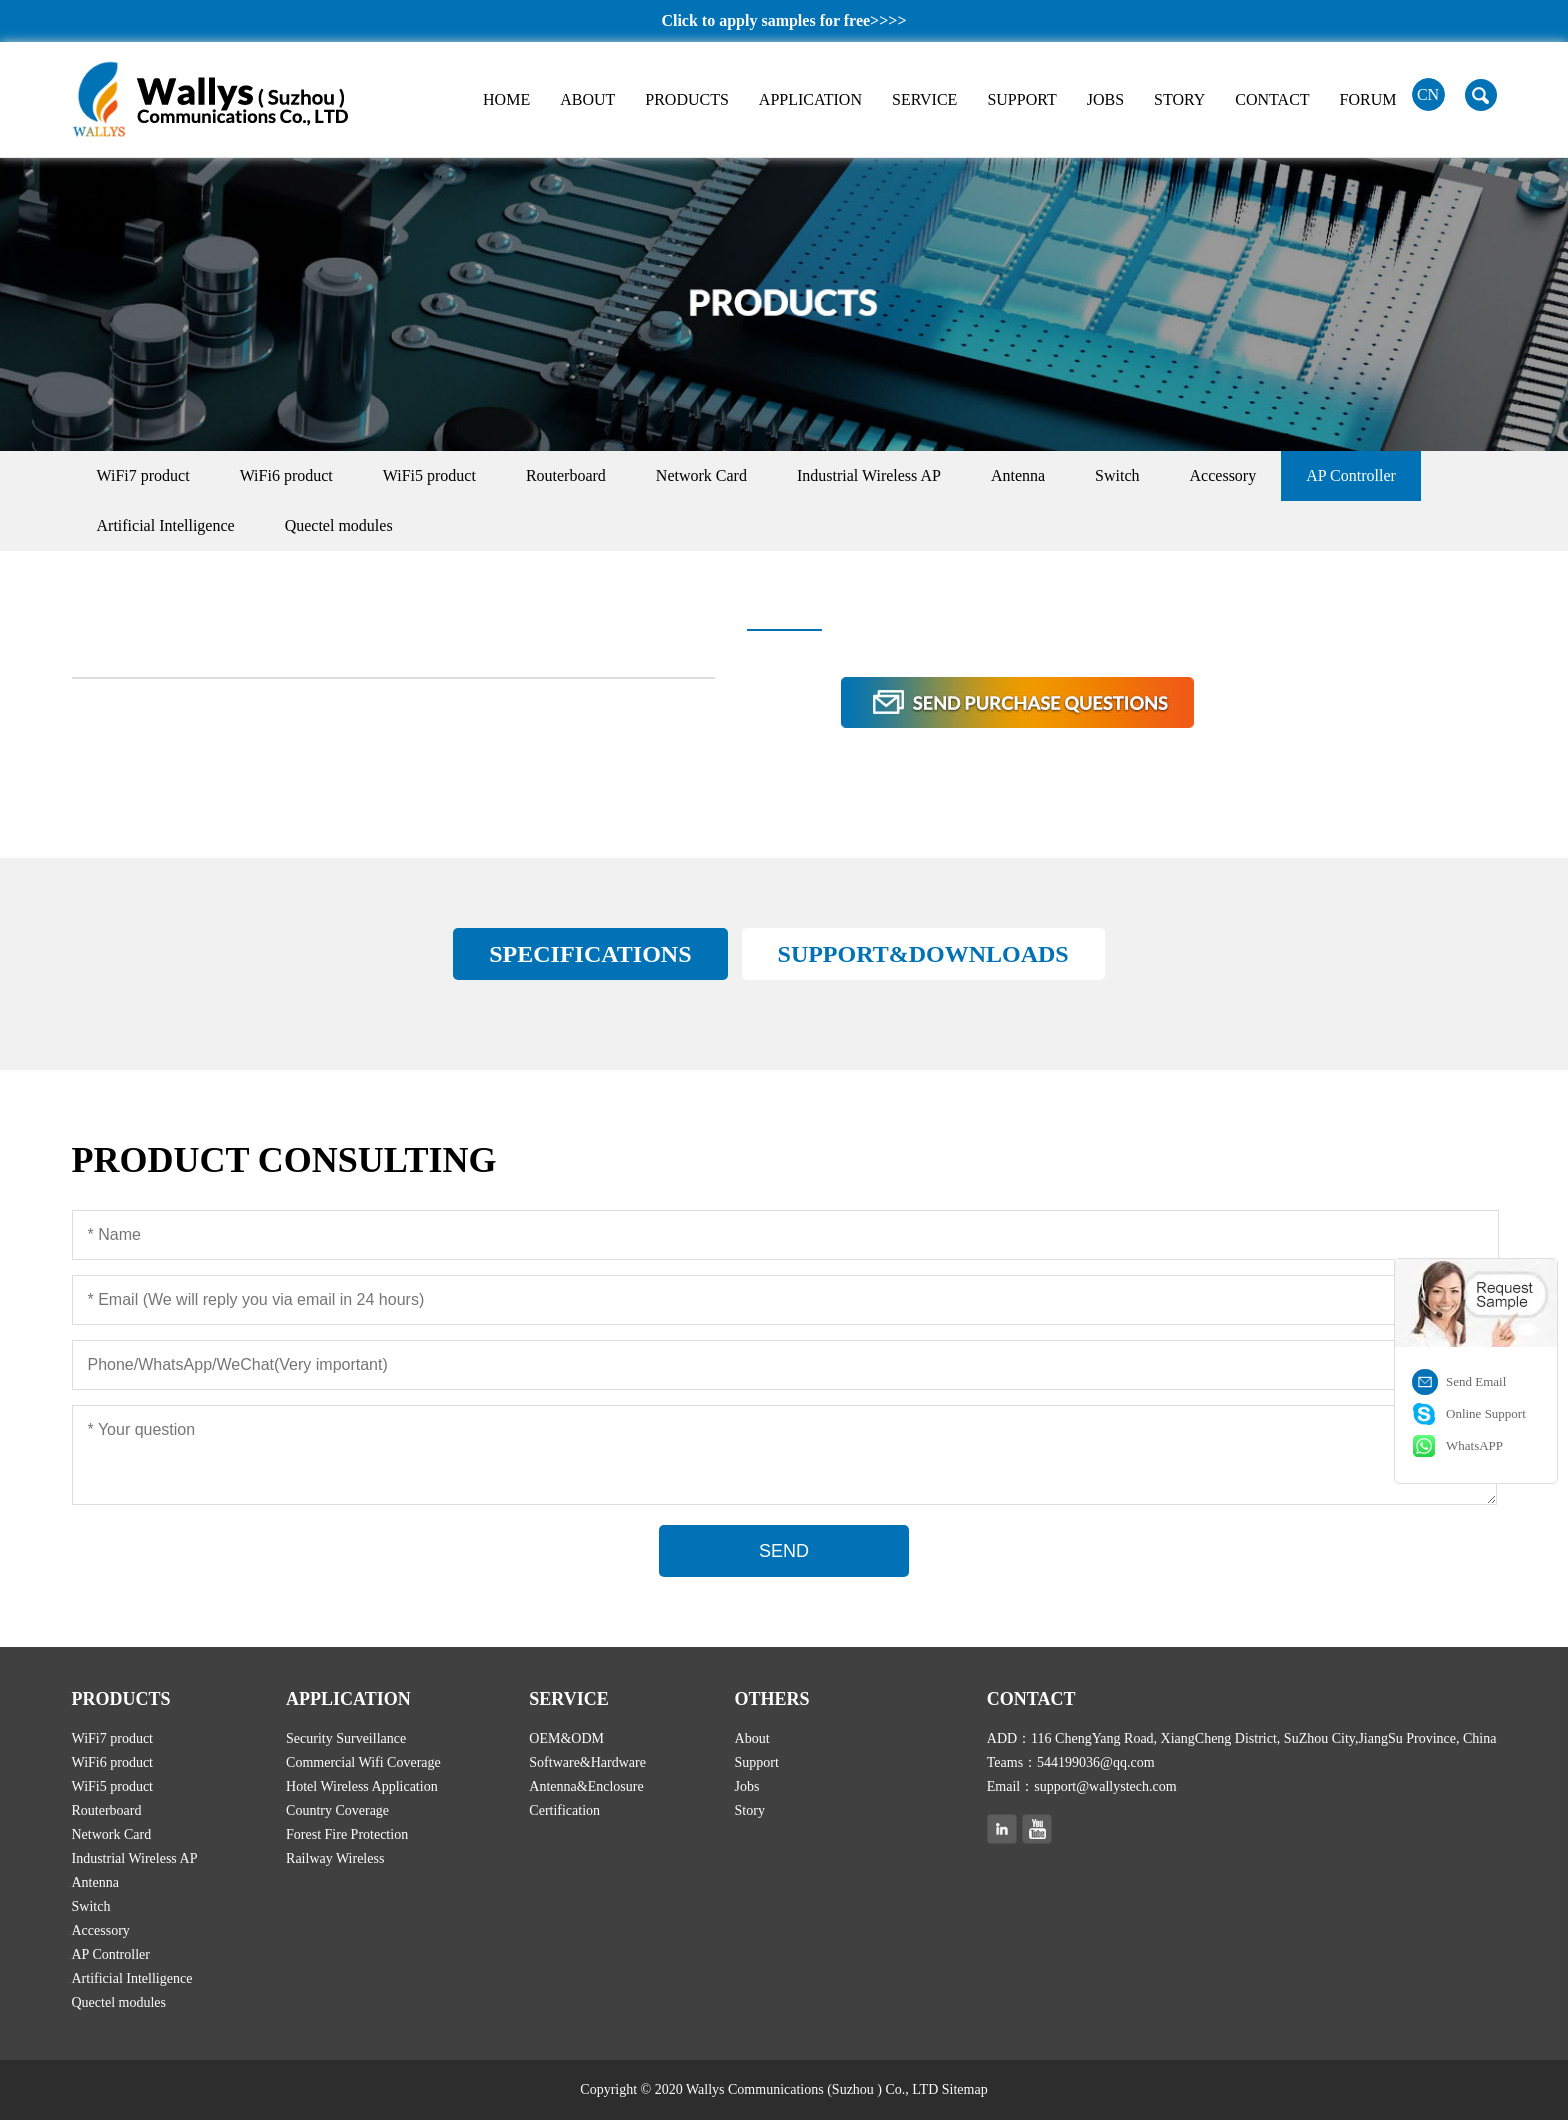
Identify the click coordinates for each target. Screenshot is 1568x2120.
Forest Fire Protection (347, 1834)
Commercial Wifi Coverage (363, 1762)
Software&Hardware (587, 1762)
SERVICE (924, 99)
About (752, 1738)
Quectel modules (339, 525)
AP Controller (1351, 475)
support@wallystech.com (1105, 1786)
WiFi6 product (286, 475)
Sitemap (965, 2089)
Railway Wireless (335, 1858)
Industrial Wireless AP (869, 475)
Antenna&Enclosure (586, 1786)
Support (757, 1762)
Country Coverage (337, 1810)
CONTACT (1272, 99)
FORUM (1368, 99)
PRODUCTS (687, 99)
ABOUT (587, 99)
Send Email (1476, 1381)
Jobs (747, 1786)
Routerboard (566, 475)
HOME (506, 99)
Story (750, 1810)
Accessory (1223, 475)
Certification (564, 1810)
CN (1428, 94)
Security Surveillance (346, 1738)
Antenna (1018, 475)
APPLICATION (810, 99)
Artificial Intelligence (166, 525)
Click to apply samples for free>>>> (783, 20)
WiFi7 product (143, 475)
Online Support (1486, 1413)
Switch (1117, 475)
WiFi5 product (429, 475)
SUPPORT (1021, 99)
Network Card (701, 475)
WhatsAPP (1474, 1445)
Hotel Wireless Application (362, 1786)
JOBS (1105, 99)
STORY (1179, 99)
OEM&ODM (566, 1738)
